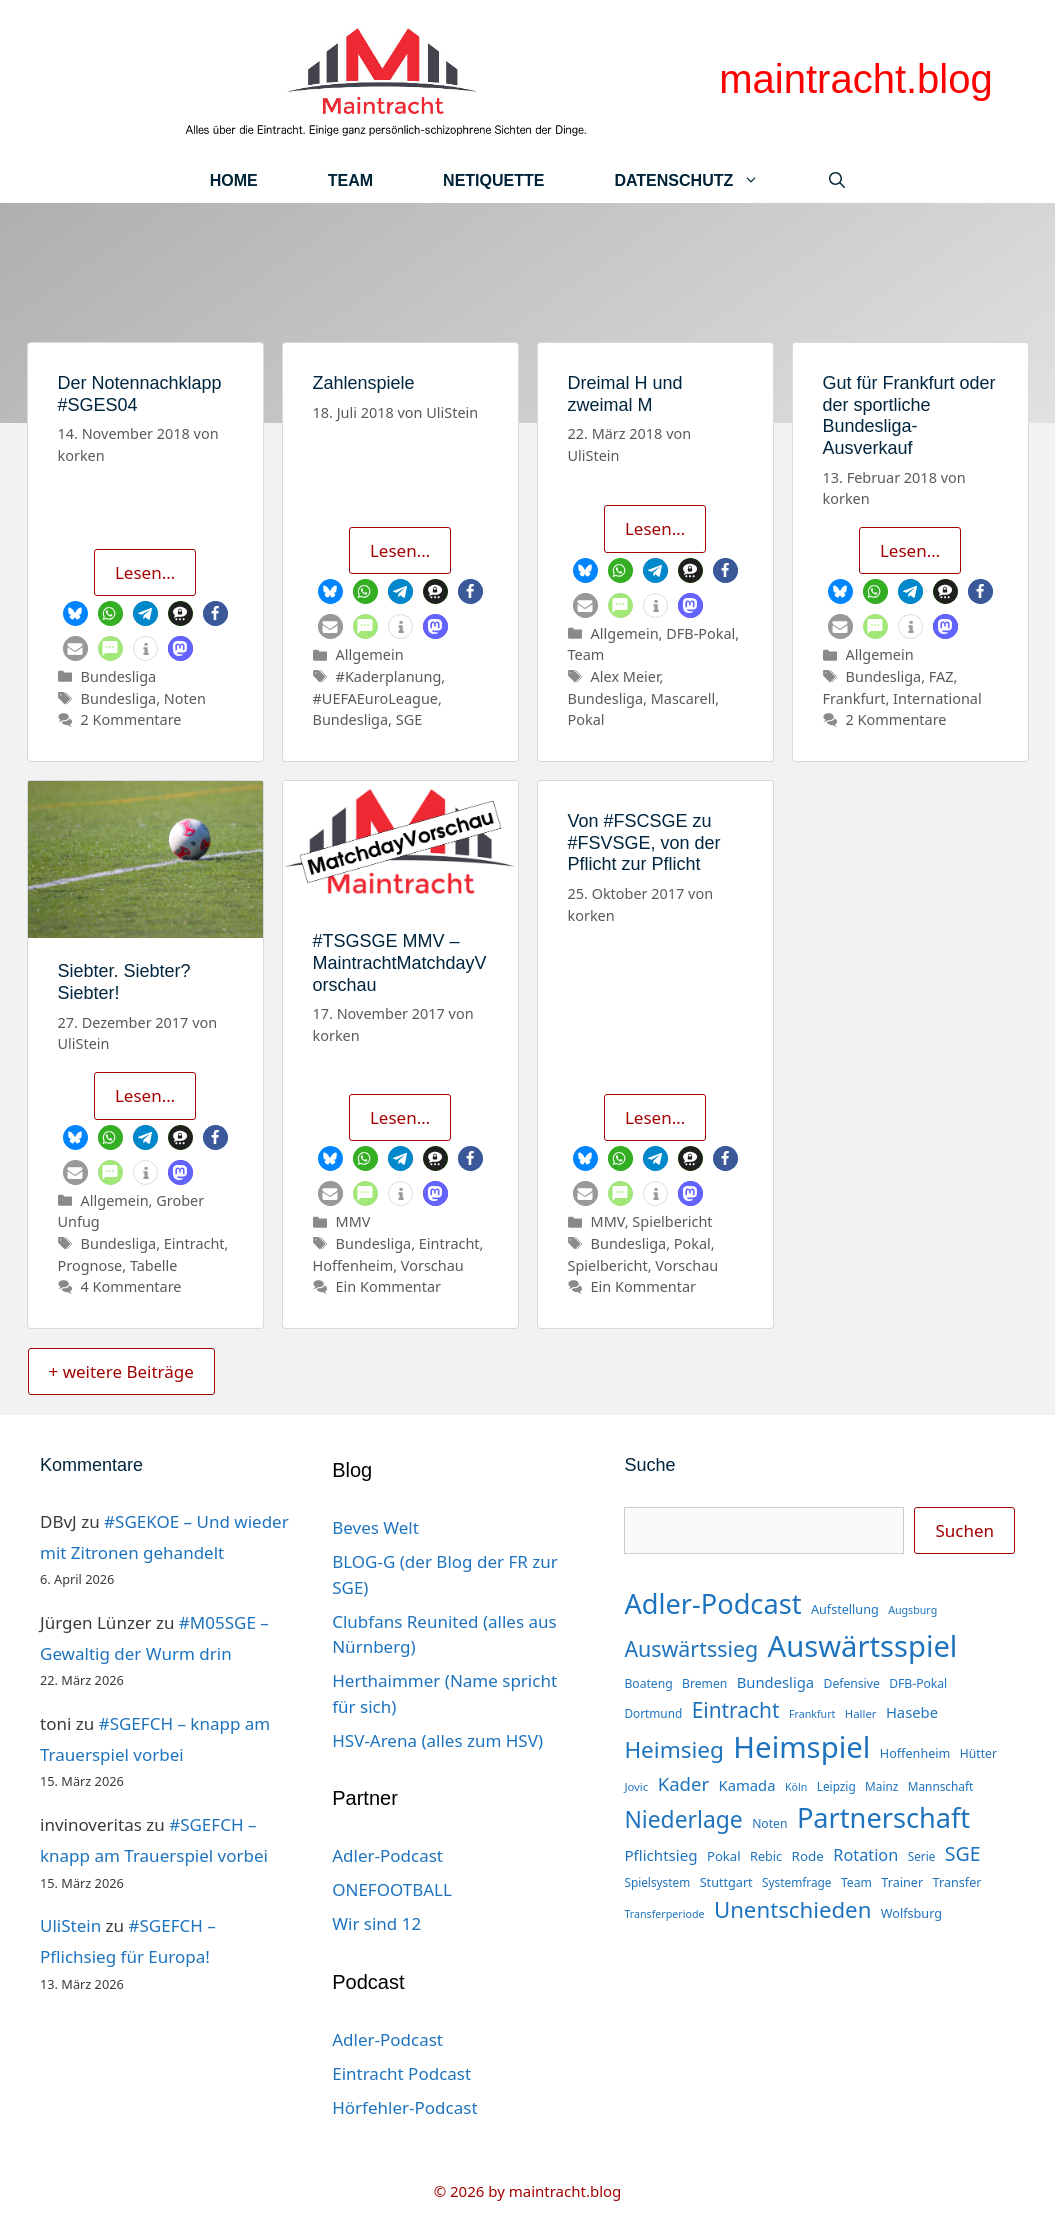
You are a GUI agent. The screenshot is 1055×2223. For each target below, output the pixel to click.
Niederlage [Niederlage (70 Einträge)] (683, 1819)
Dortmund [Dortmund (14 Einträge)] (653, 1713)
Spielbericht (672, 1221)
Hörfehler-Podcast (404, 2107)
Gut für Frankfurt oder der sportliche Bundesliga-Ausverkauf (909, 415)
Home (234, 180)
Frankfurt (854, 698)
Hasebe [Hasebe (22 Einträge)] (912, 1712)
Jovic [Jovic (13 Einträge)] (636, 1786)
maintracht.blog (855, 79)
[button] (75, 613)
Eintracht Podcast (401, 2073)
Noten (185, 698)
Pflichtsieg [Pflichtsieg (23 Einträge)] (660, 1855)
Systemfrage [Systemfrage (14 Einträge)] (796, 1882)
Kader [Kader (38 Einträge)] (684, 1783)
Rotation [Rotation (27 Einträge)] (865, 1855)
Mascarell (683, 698)
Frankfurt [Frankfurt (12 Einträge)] (812, 1714)
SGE (409, 719)
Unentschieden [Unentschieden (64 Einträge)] (793, 1909)
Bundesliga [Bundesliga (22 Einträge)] (775, 1682)
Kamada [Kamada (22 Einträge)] (747, 1785)
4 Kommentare (131, 1286)
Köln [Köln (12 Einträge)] (796, 1787)
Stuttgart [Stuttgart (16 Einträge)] (726, 1882)
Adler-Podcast (387, 1855)
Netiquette (493, 180)
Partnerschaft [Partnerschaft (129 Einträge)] (883, 1817)
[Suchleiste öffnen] (837, 180)
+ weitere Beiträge (121, 1371)
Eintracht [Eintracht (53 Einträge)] (736, 1710)
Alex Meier (625, 676)
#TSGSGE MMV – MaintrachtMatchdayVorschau (400, 962)
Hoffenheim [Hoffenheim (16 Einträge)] (915, 1753)
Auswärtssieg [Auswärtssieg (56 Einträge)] (691, 1648)
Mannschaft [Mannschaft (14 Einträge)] (941, 1786)
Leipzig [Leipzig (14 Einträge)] (836, 1786)
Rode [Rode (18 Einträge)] (808, 1856)
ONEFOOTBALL (392, 1889)
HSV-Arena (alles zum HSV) (437, 1740)
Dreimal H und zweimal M (625, 394)
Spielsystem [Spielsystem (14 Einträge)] (657, 1882)
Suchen (964, 1530)
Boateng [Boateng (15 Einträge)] (648, 1683)
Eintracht (194, 1243)
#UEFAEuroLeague (375, 698)
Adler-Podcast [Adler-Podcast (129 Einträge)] (712, 1603)
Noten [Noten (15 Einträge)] (769, 1823)
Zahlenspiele (364, 383)
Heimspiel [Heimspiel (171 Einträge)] (801, 1747)
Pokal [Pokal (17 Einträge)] (724, 1856)
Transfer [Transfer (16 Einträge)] (957, 1882)
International (937, 698)
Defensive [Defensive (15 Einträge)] (852, 1683)
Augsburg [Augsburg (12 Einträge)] (912, 1610)
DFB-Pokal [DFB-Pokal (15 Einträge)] (918, 1683)
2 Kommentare (131, 719)
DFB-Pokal (700, 633)
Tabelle (154, 1265)
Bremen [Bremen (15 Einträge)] (704, 1683)
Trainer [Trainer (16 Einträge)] (902, 1882)
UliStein (70, 1925)
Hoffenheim (353, 1265)
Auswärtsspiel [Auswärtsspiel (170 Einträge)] (863, 1646)
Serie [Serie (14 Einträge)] (922, 1856)
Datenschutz (704, 180)
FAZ (941, 676)
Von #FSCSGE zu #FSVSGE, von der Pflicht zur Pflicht (644, 842)
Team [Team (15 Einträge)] (856, 1882)
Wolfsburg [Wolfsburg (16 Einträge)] (911, 1913)
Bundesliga (119, 676)
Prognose (90, 1265)
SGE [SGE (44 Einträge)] (963, 1853)
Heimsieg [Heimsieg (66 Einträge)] (674, 1749)
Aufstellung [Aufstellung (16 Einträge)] (845, 1609)
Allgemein (370, 654)
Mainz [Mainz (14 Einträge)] (881, 1786)
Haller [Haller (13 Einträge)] (861, 1713)
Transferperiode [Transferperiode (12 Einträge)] (664, 1914)
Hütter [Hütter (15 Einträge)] (978, 1753)
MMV (353, 1221)
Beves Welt (375, 1527)
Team (350, 180)
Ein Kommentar (388, 1286)
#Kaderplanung (389, 676)
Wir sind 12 (376, 1923)
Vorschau (432, 1265)
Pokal (586, 719)
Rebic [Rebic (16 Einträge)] (766, 1856)
